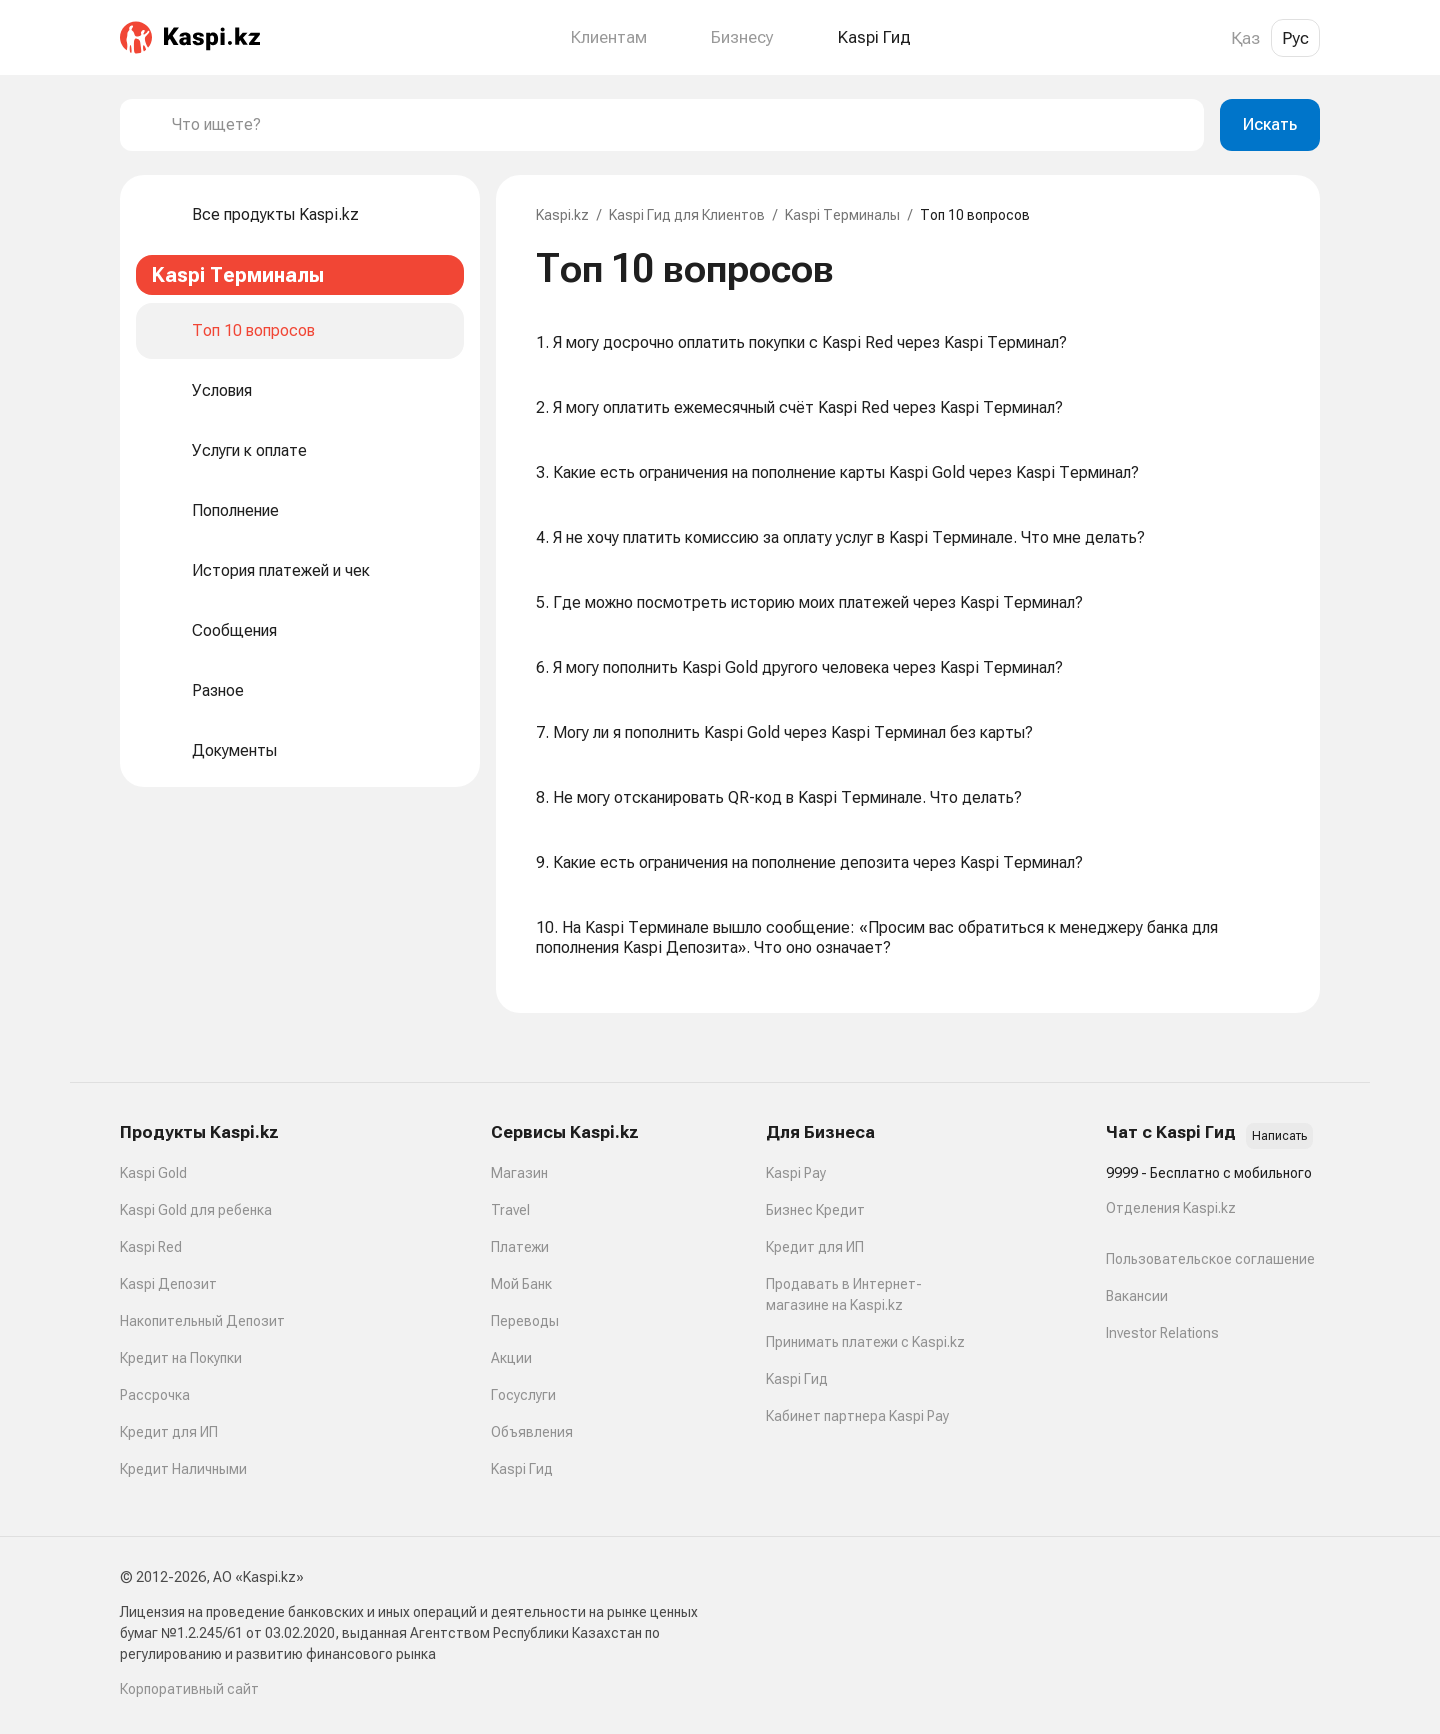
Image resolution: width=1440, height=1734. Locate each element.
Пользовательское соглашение (1210, 1259)
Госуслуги (523, 1395)
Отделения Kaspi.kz (1171, 1208)
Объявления (532, 1432)
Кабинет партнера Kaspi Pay (857, 1416)
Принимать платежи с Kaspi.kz (865, 1342)
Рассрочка (155, 1395)
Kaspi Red (151, 1247)
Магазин (519, 1173)
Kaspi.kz (562, 215)
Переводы (525, 1321)
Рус (1295, 38)
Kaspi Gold (153, 1173)
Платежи (520, 1247)
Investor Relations (1162, 1333)
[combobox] (680, 125)
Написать (1279, 1136)
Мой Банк (521, 1284)
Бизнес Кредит (815, 1210)
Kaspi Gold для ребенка (196, 1210)
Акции (511, 1358)
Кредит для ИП (169, 1432)
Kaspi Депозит (168, 1284)
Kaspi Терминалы (842, 215)
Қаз (1245, 38)
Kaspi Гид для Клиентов (687, 215)
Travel (510, 1210)
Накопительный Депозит (202, 1321)
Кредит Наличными (183, 1469)
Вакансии (1137, 1296)
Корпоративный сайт (189, 1689)
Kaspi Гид (522, 1469)
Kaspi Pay (796, 1173)
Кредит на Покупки (181, 1358)
